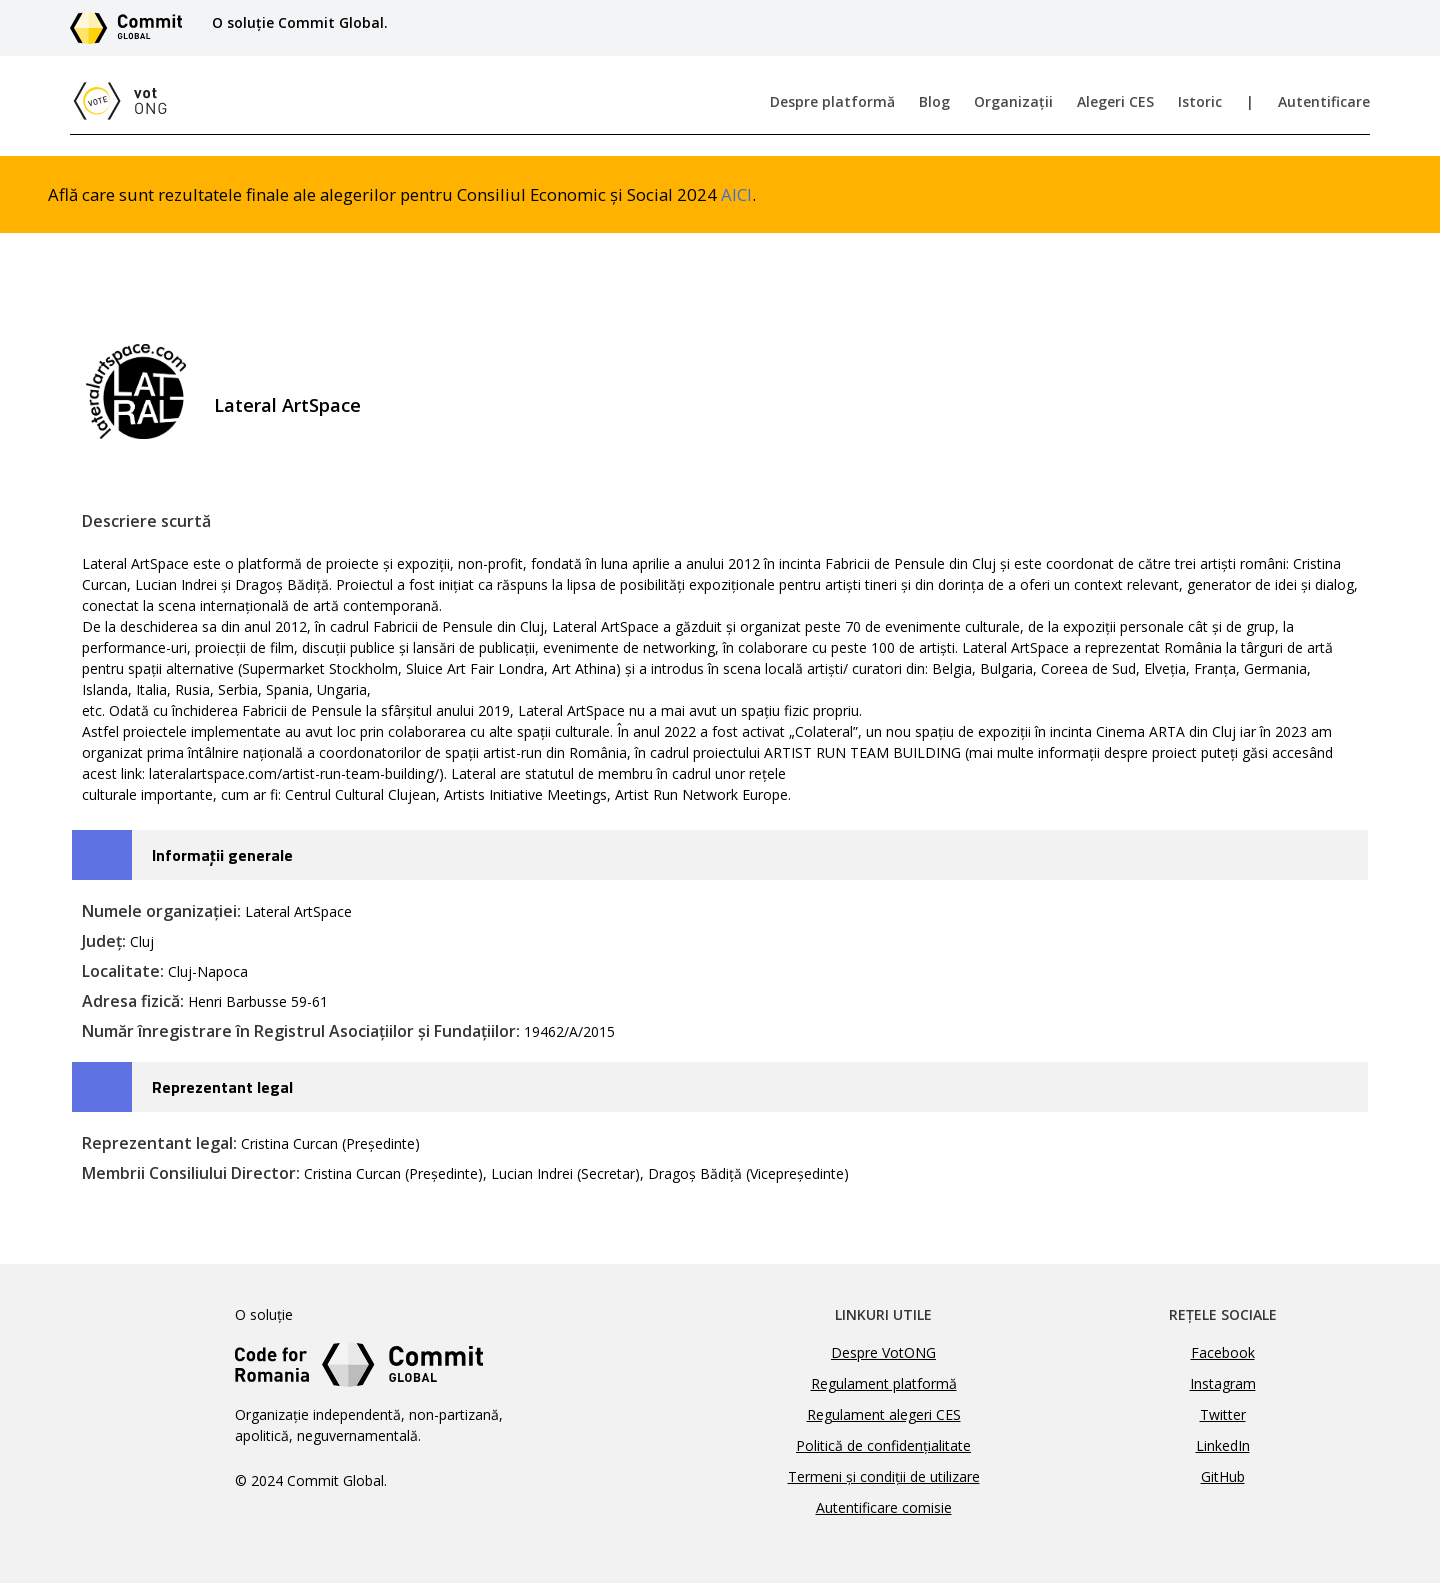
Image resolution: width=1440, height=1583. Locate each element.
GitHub (1223, 1476)
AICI (736, 194)
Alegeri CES (1115, 101)
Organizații (1013, 101)
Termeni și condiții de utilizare (884, 1476)
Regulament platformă (884, 1383)
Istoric (1200, 101)
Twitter (1223, 1414)
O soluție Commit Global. (300, 22)
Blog (934, 101)
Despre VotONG (883, 1352)
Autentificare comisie (884, 1507)
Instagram (1223, 1383)
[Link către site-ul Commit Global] (133, 28)
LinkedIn (1223, 1445)
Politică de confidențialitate (883, 1445)
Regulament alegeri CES (884, 1414)
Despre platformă (832, 101)
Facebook (1223, 1352)
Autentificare (1324, 101)
